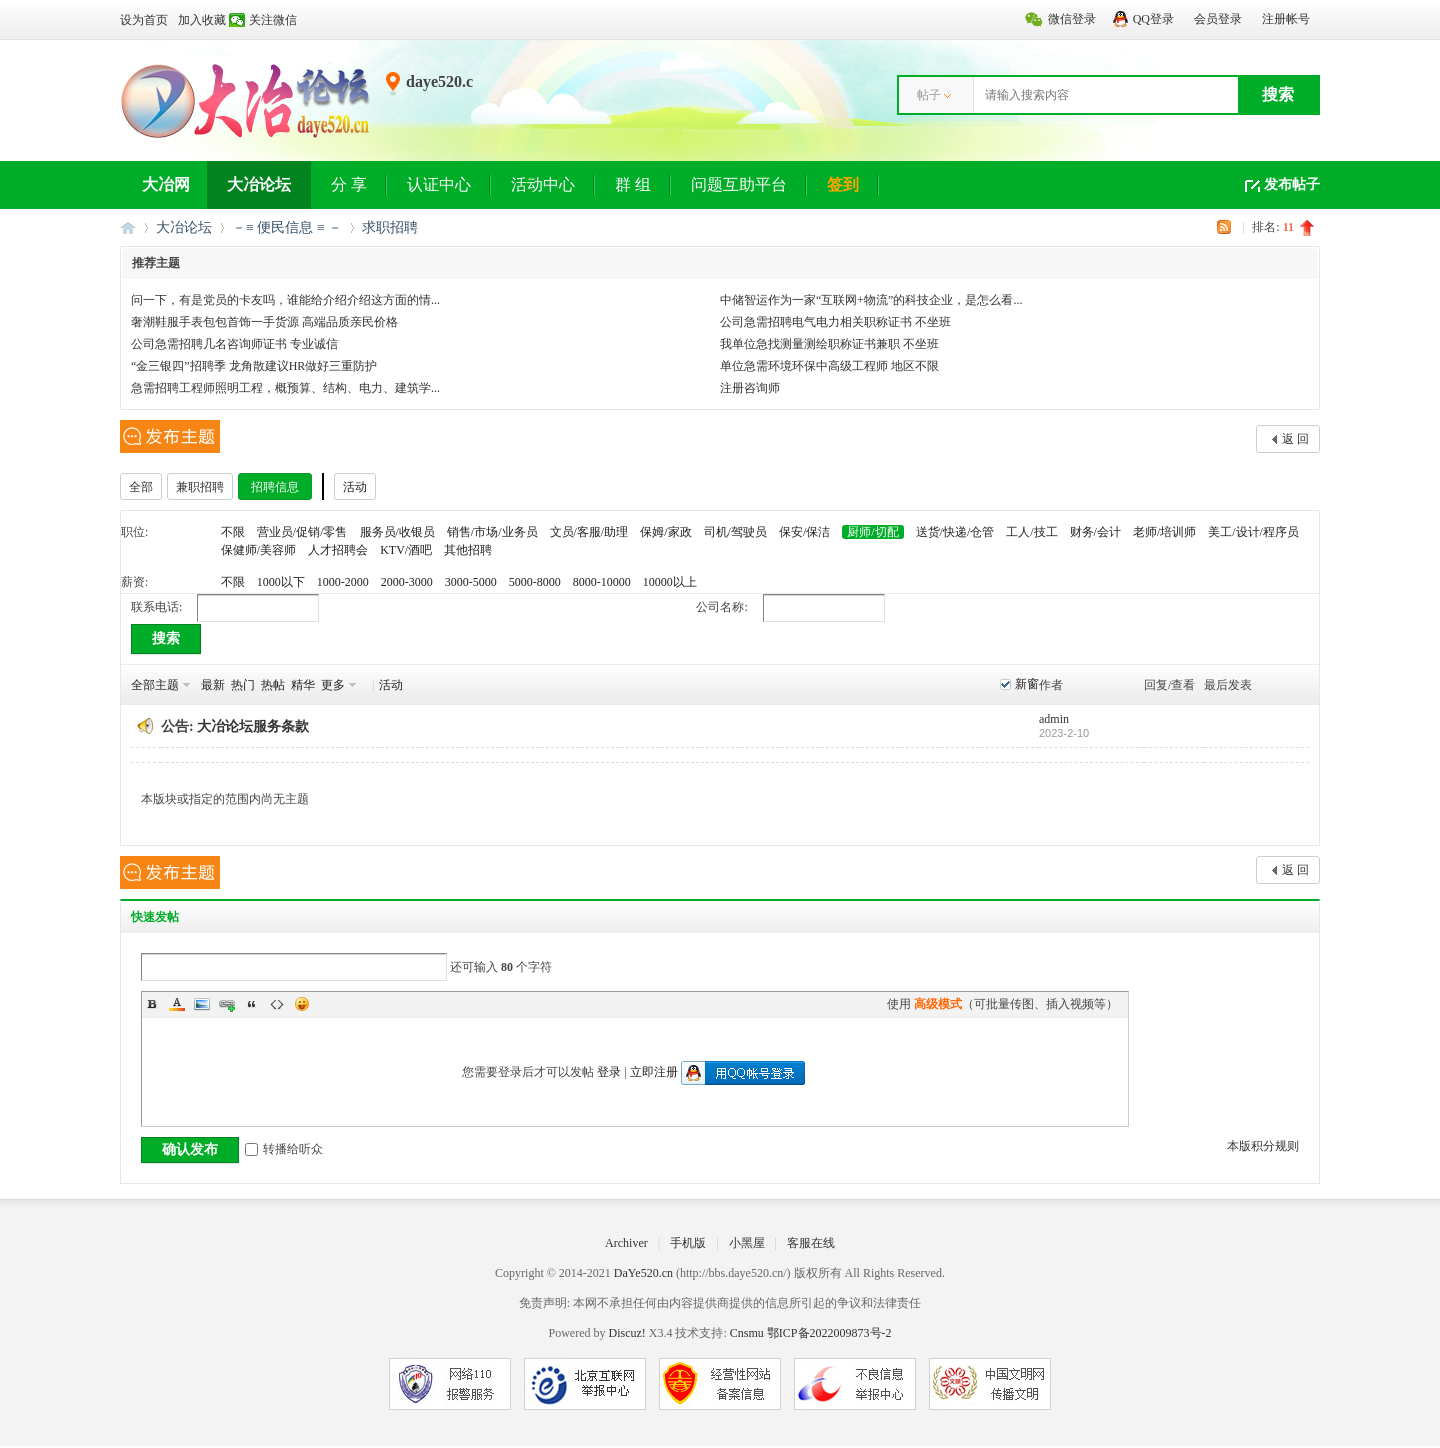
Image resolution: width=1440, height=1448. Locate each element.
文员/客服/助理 (589, 532)
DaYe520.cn (643, 1273)
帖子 (929, 95)
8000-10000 (602, 582)
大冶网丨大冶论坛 (128, 227)
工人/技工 (1031, 532)
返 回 (1295, 439)
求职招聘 (390, 227)
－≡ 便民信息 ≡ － (287, 227)
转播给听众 (284, 1149)
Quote (252, 1004)
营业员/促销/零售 (302, 532)
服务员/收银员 (397, 532)
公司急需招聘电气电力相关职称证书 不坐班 (835, 322)
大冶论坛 (259, 184)
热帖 (273, 685)
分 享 (349, 184)
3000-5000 (471, 582)
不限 (233, 532)
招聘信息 (275, 487)
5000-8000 (535, 582)
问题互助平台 (739, 184)
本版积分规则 (1263, 1146)
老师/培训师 (1164, 532)
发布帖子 (1292, 184)
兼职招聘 (200, 487)
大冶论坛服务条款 (253, 726)
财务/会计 (1095, 532)
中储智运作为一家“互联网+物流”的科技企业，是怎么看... (871, 300)
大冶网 (166, 184)
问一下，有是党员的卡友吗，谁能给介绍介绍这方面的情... (285, 300)
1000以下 (281, 582)
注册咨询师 (750, 388)
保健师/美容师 (258, 550)
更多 (333, 685)
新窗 (1027, 684)
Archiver (626, 1243)
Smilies (302, 1004)
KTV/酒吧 (406, 550)
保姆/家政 (665, 532)
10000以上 (670, 582)
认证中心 (439, 184)
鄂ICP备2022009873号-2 (829, 1333)
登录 (609, 1072)
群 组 (633, 184)
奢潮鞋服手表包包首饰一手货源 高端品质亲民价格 (264, 322)
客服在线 (811, 1243)
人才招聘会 (338, 550)
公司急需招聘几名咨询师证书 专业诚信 (234, 344)
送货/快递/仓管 (955, 532)
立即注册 (654, 1072)
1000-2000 (343, 582)
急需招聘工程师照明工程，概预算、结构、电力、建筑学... (285, 388)
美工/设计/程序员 (1253, 532)
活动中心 (543, 184)
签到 (843, 184)
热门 (243, 685)
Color (177, 1004)
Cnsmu (748, 1333)
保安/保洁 (804, 532)
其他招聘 (468, 550)
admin (1054, 719)
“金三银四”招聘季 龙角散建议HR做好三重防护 (254, 366)
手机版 (688, 1243)
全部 (141, 487)
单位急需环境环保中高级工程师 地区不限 (829, 366)
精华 (303, 685)
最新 (213, 685)
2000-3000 (407, 582)
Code (277, 1004)
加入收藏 (202, 20)
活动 (355, 487)
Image (202, 1004)
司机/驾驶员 (735, 532)
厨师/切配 (872, 532)
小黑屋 (747, 1243)
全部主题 (155, 685)
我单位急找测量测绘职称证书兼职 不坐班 (829, 344)
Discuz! (626, 1333)
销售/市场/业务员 (492, 532)
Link (227, 1004)
